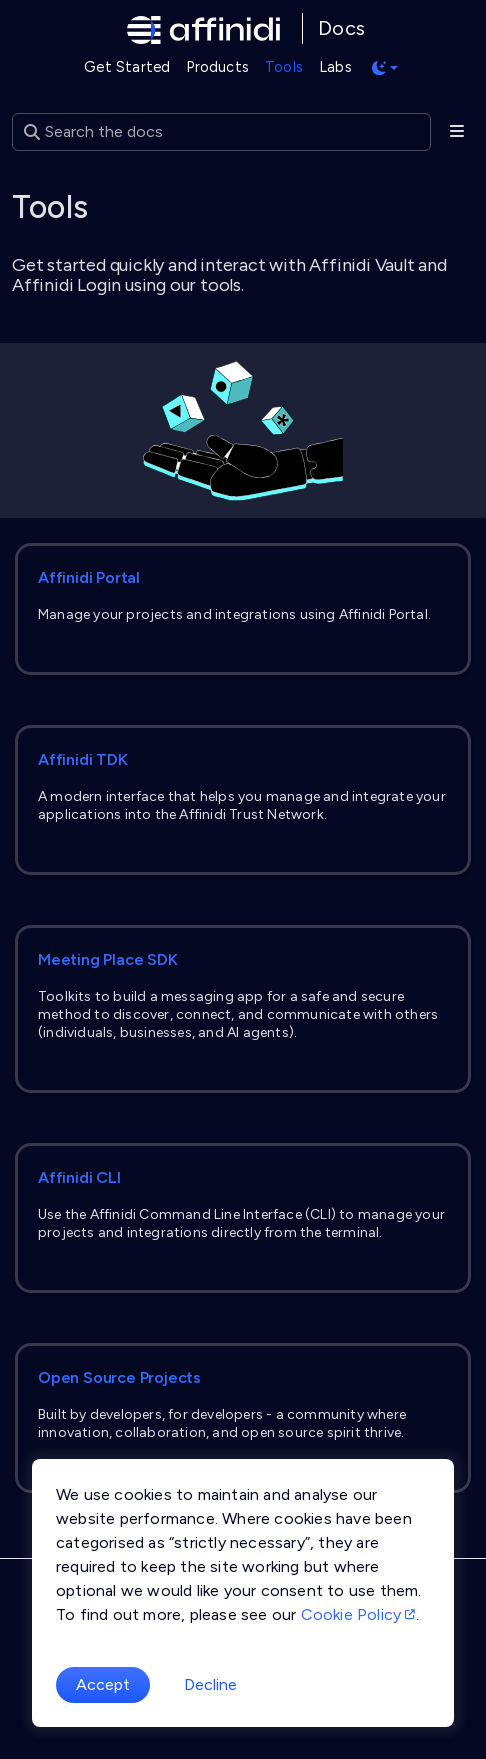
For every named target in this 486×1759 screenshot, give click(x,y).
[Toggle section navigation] (456, 132)
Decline (210, 1684)
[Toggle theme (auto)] (385, 68)
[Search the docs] (221, 132)
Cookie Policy (358, 1614)
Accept (103, 1684)
